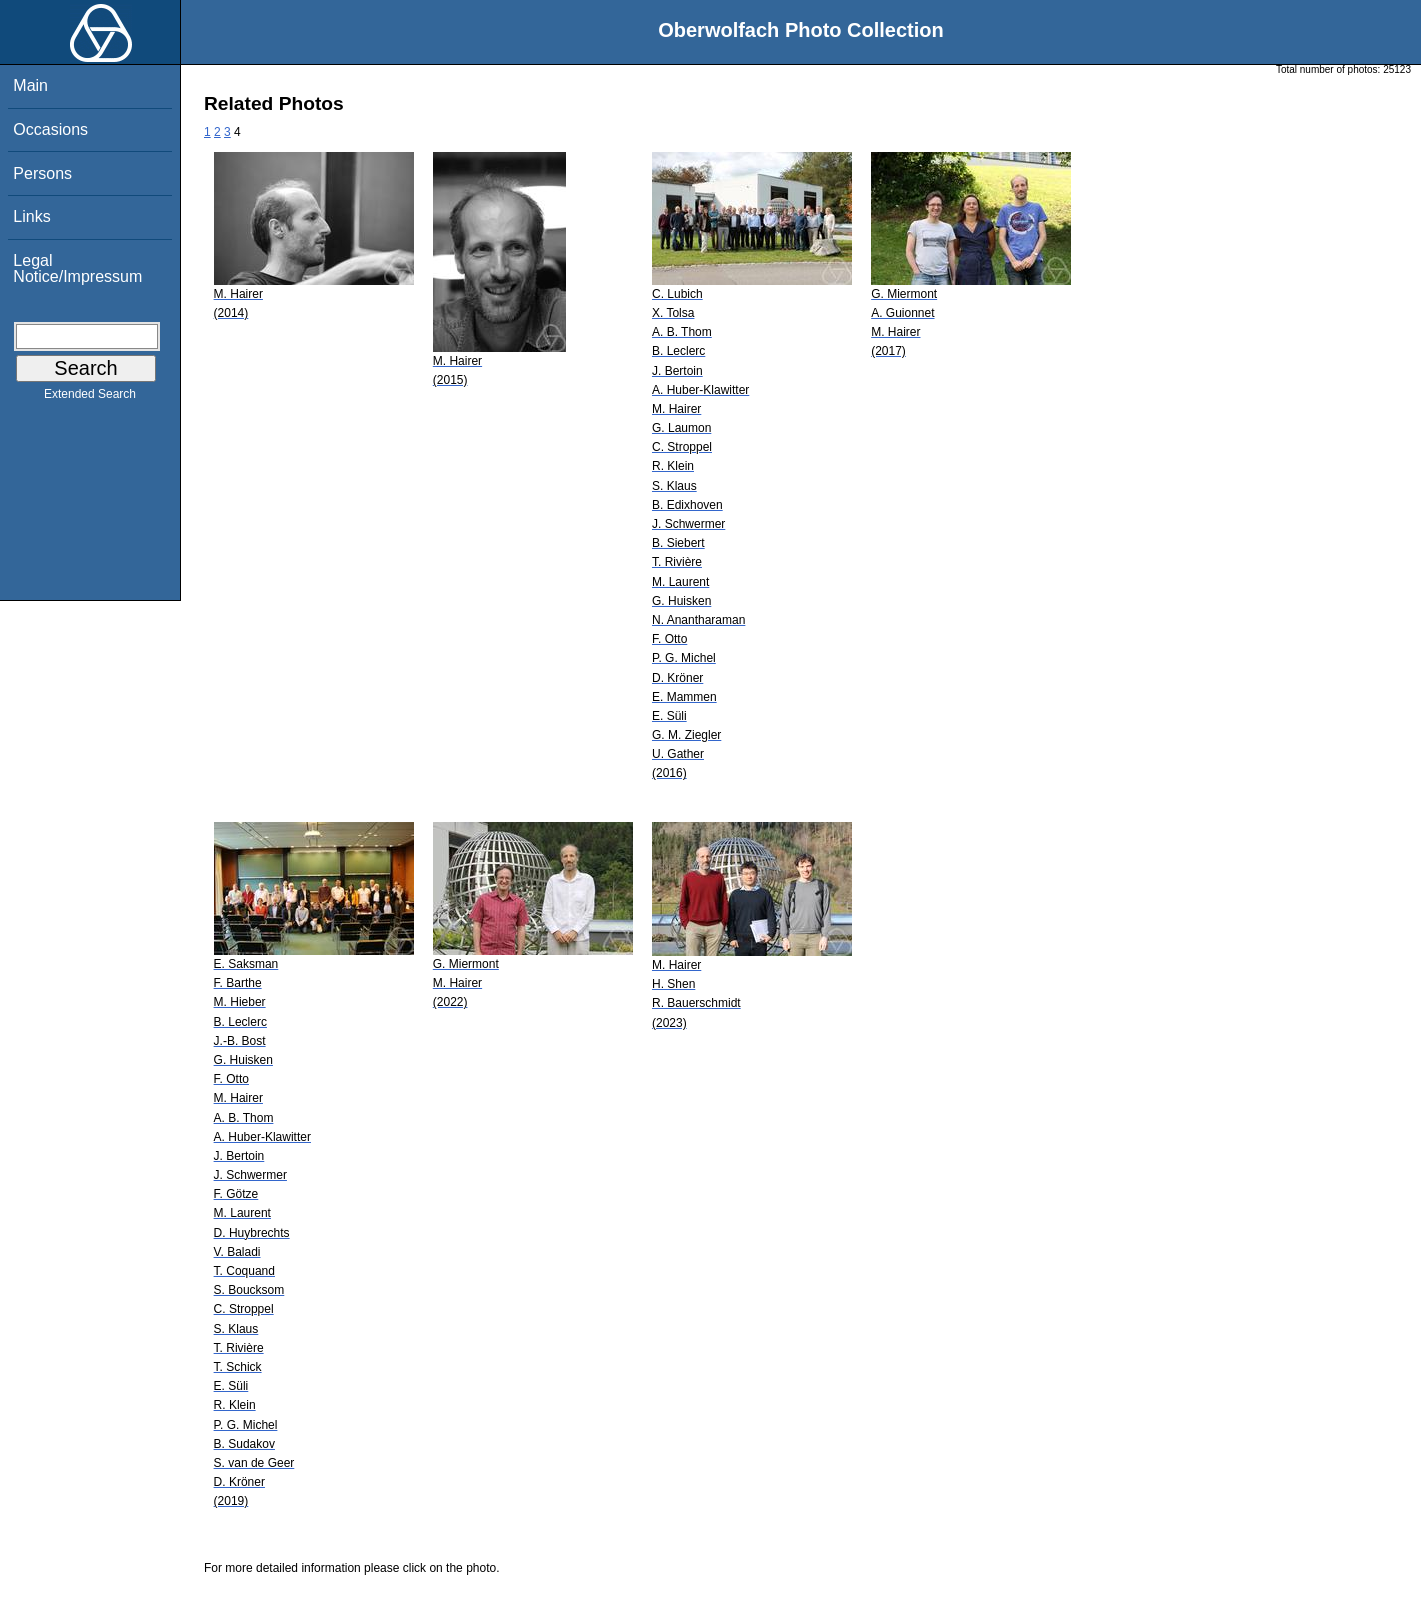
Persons (42, 173)
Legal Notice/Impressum (77, 268)
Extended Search (90, 398)
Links (31, 216)
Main (30, 85)
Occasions (50, 129)
